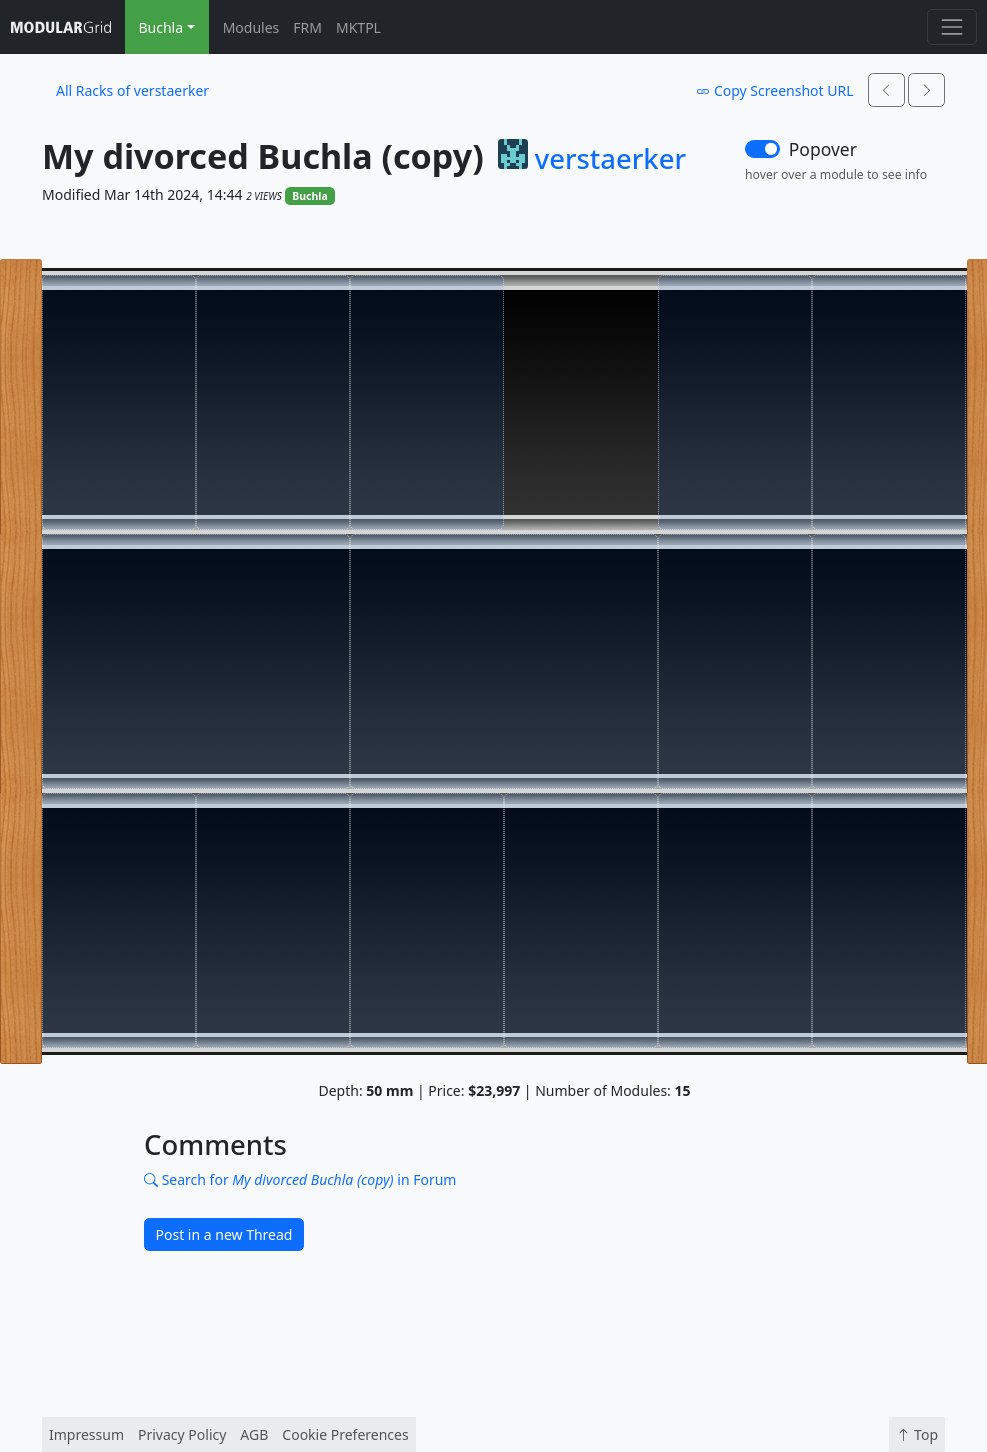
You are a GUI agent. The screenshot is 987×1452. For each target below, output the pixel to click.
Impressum (86, 1434)
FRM (307, 27)
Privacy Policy (182, 1434)
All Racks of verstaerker (132, 90)
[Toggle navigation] (951, 26)
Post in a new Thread (224, 1234)
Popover (823, 149)
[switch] (762, 149)
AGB (254, 1434)
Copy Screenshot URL (774, 90)
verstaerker (610, 159)
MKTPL (358, 27)
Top (917, 1434)
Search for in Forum (300, 1179)
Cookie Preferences (345, 1434)
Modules (251, 27)
